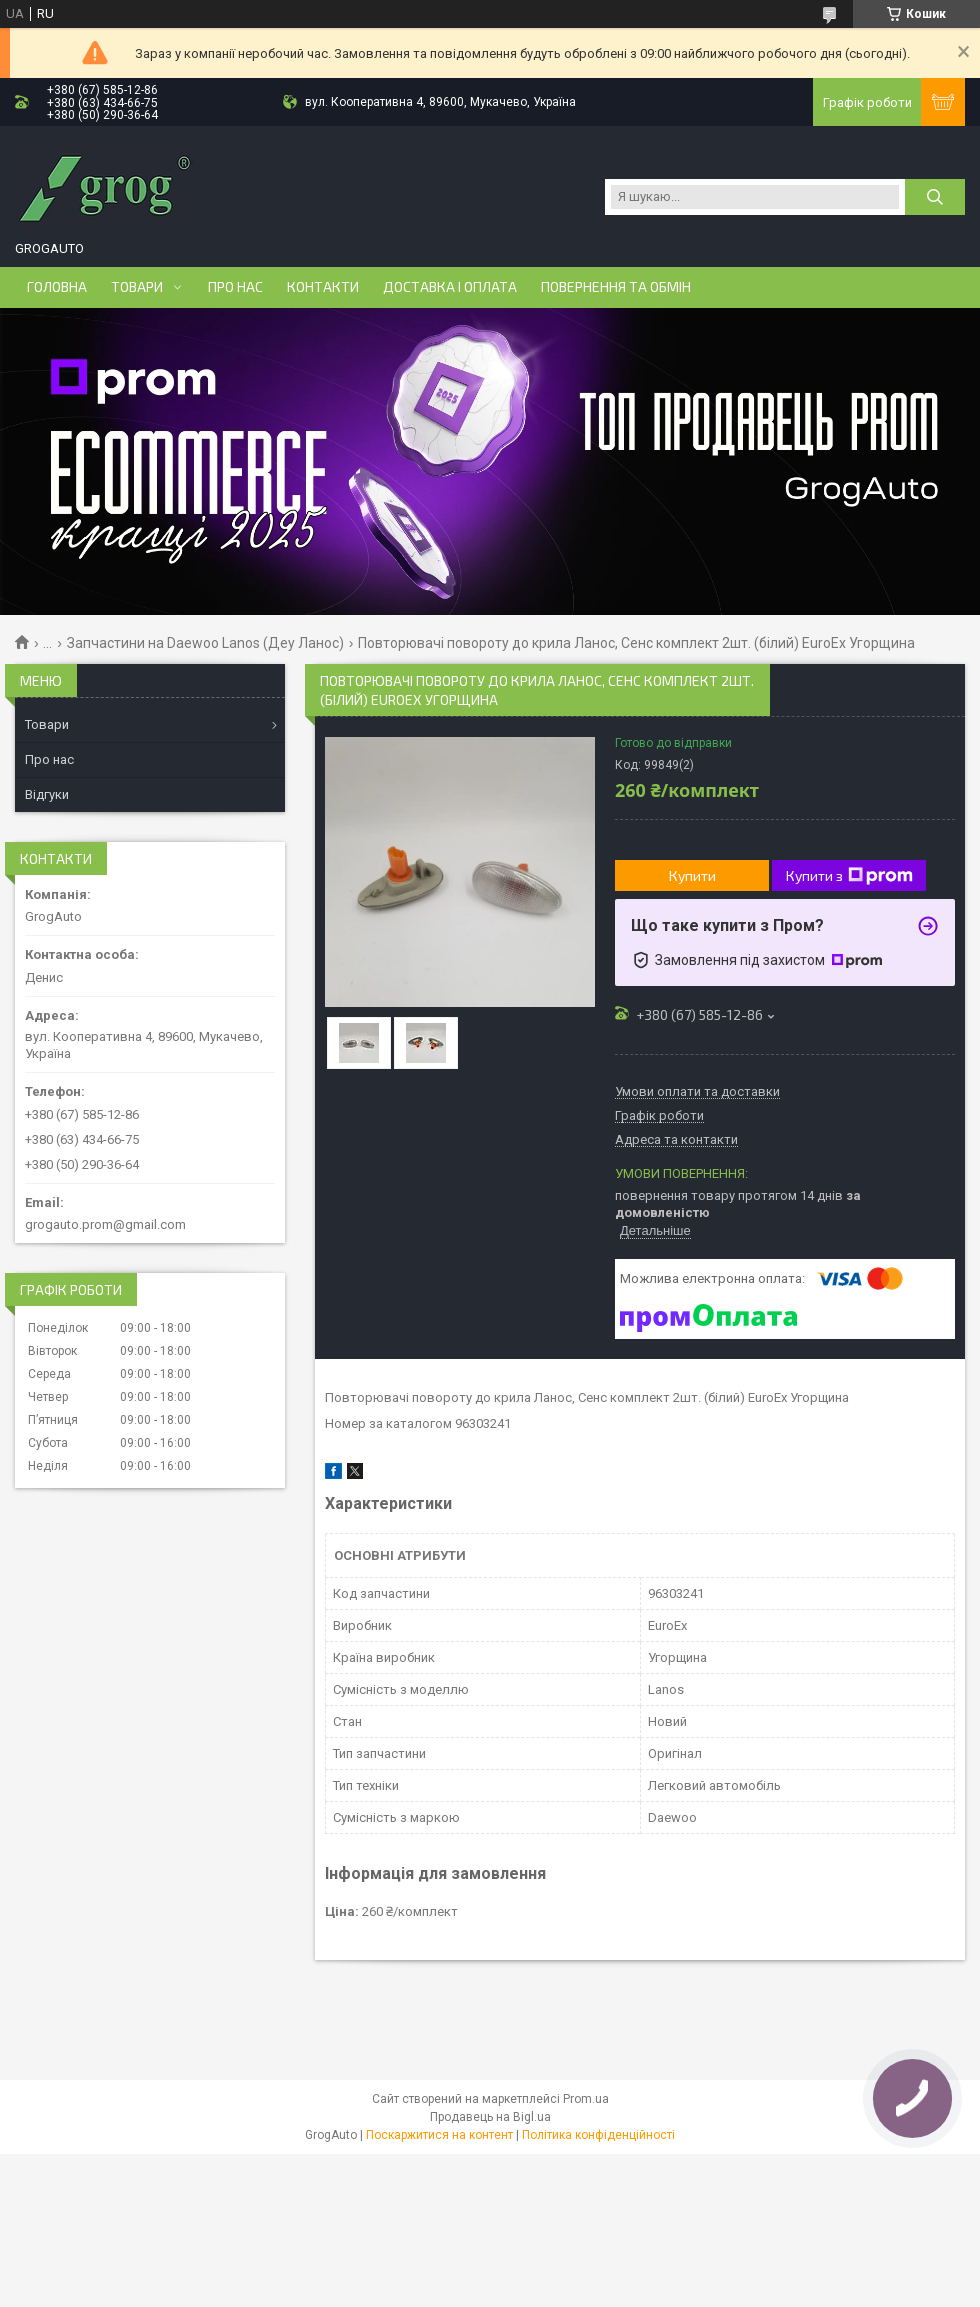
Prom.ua (586, 2099)
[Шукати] (935, 197)
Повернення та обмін (616, 287)
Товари (137, 287)
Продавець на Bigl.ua (490, 2117)
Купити (692, 875)
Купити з (849, 876)
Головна (57, 287)
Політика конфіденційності (598, 2135)
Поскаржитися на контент (439, 2135)
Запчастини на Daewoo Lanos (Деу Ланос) (205, 643)
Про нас (235, 287)
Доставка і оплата (450, 287)
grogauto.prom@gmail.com (105, 1224)
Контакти (323, 287)
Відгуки (47, 794)
